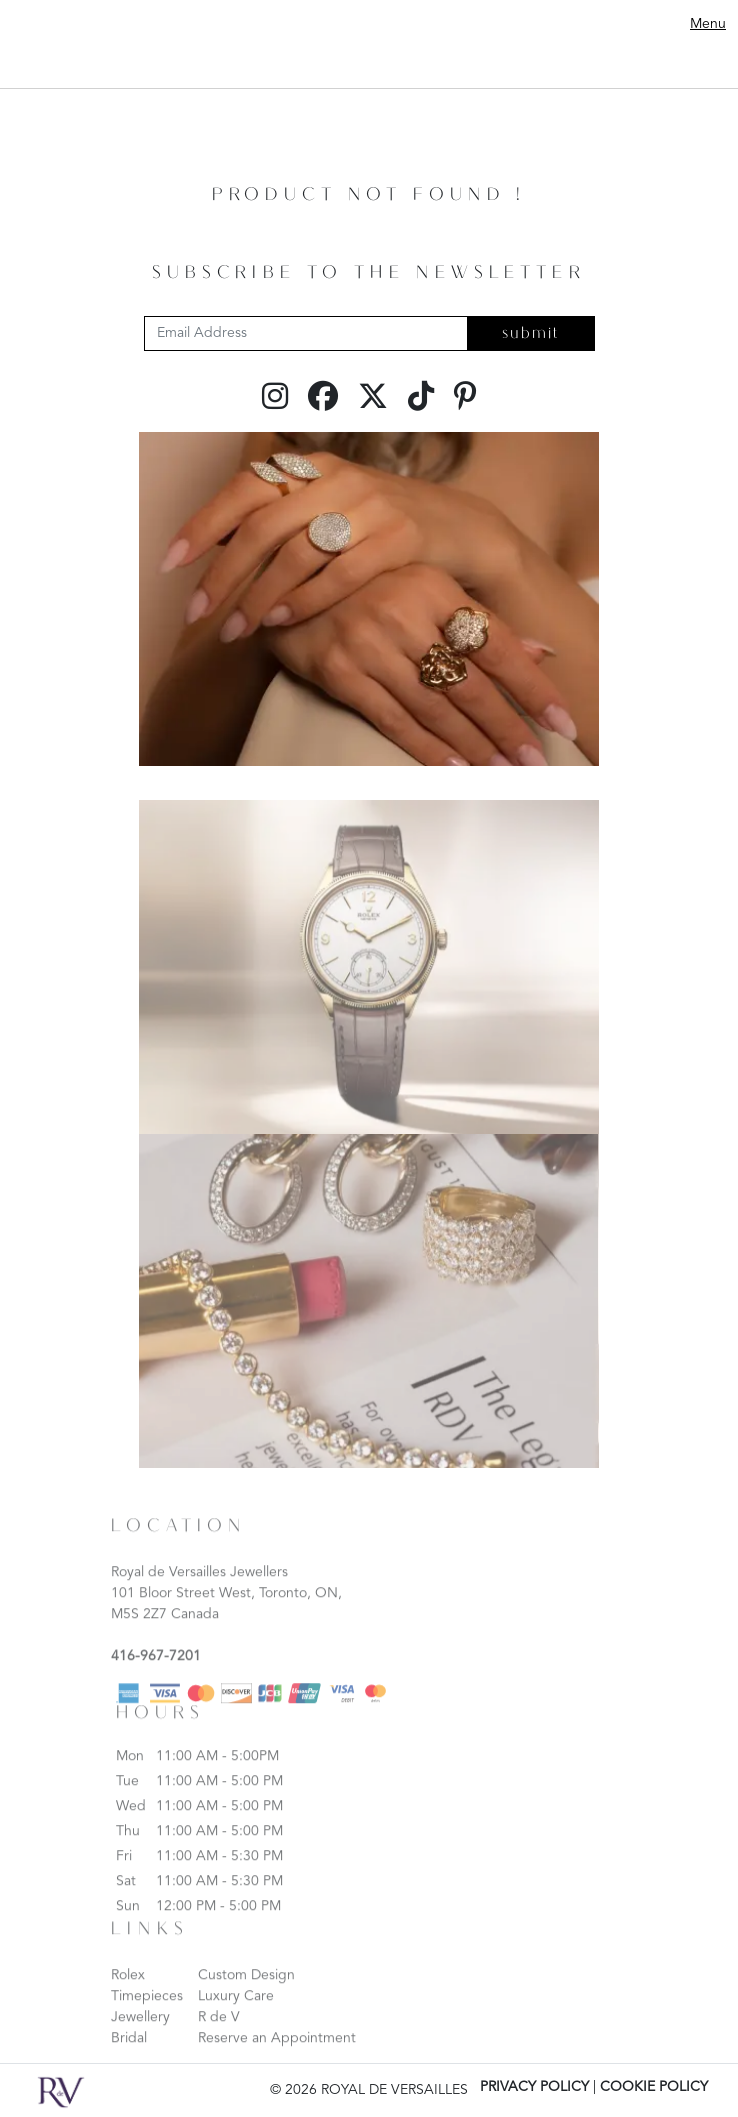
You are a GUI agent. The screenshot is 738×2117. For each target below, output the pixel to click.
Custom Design (246, 1993)
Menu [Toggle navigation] (708, 24)
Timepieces (147, 2014)
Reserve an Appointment (277, 2056)
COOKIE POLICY (654, 2087)
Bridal (129, 2056)
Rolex (128, 1993)
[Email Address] (306, 333)
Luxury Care (236, 2014)
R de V (219, 2035)
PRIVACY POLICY (534, 2087)
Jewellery (140, 2035)
